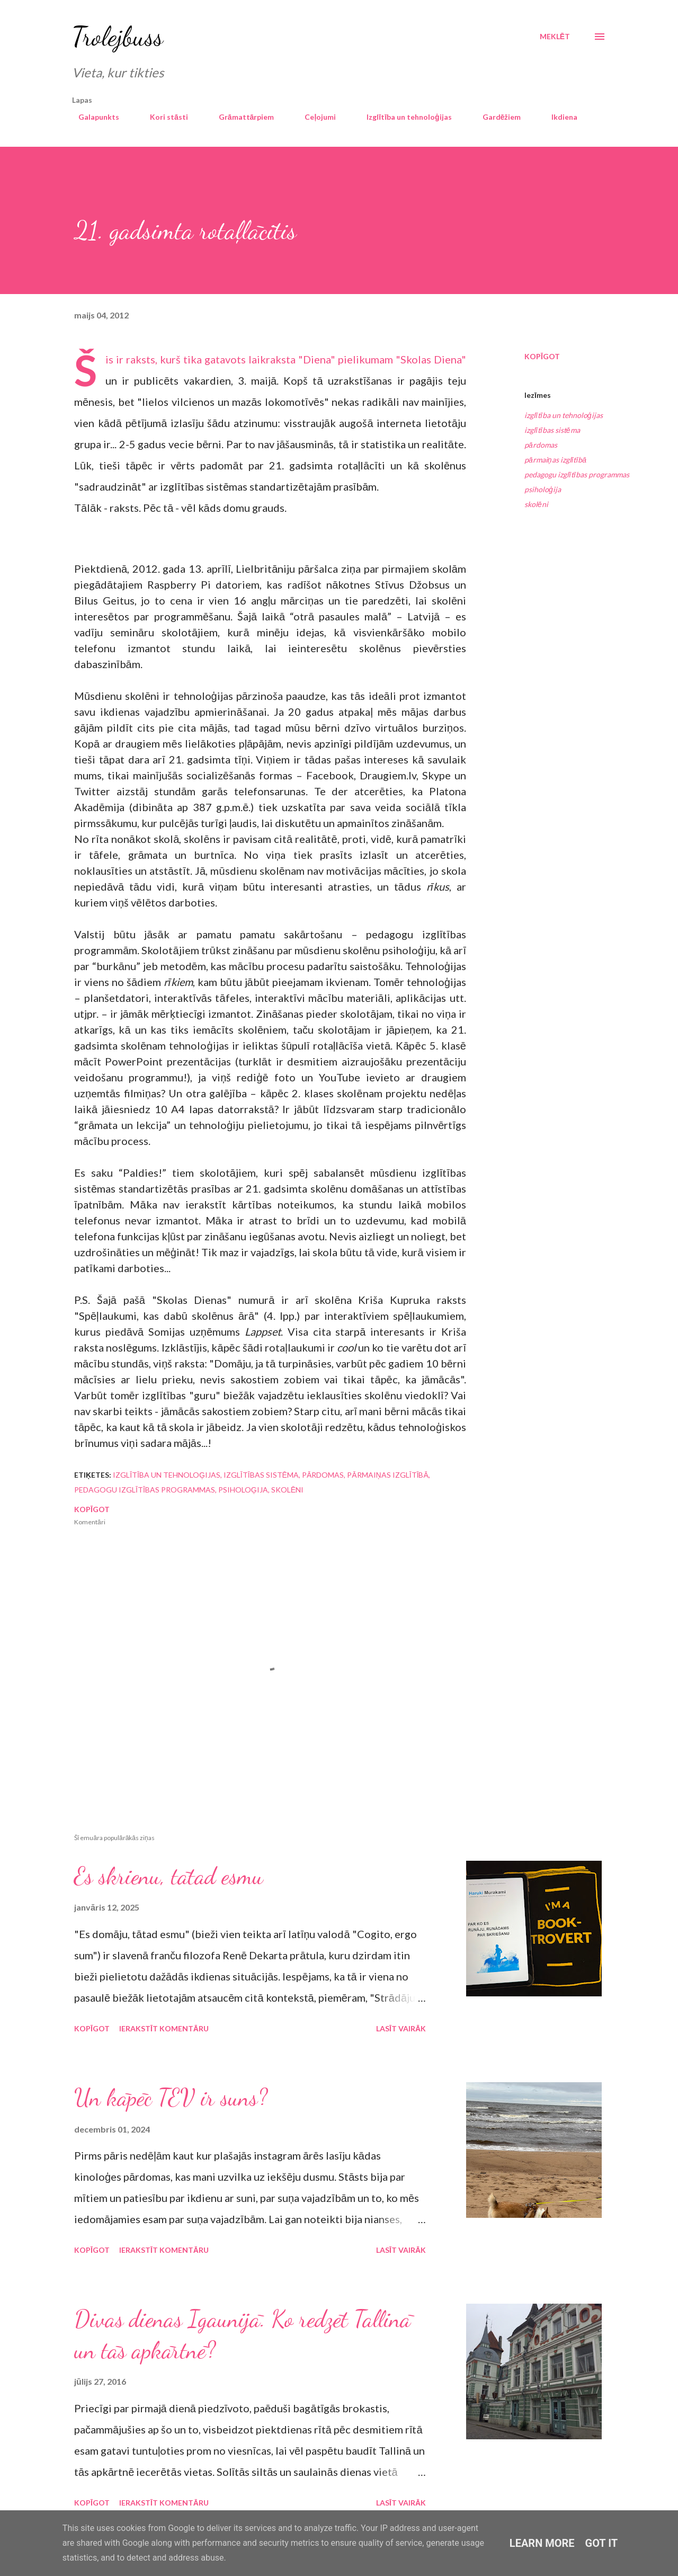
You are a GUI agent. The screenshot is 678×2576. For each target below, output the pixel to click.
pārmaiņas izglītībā (555, 459)
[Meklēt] (555, 36)
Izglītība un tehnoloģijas (402, 116)
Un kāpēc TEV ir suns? (170, 2097)
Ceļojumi (313, 116)
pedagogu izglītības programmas (576, 474)
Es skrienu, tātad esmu (168, 1876)
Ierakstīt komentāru (164, 2028)
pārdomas (540, 444)
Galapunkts (92, 116)
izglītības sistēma (552, 429)
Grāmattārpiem (240, 116)
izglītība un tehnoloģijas (563, 415)
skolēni (536, 504)
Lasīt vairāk (401, 2028)
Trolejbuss (117, 36)
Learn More (542, 2543)
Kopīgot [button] (542, 356)
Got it (601, 2543)
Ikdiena (558, 116)
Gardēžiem (495, 116)
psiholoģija (542, 489)
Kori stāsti (163, 116)
